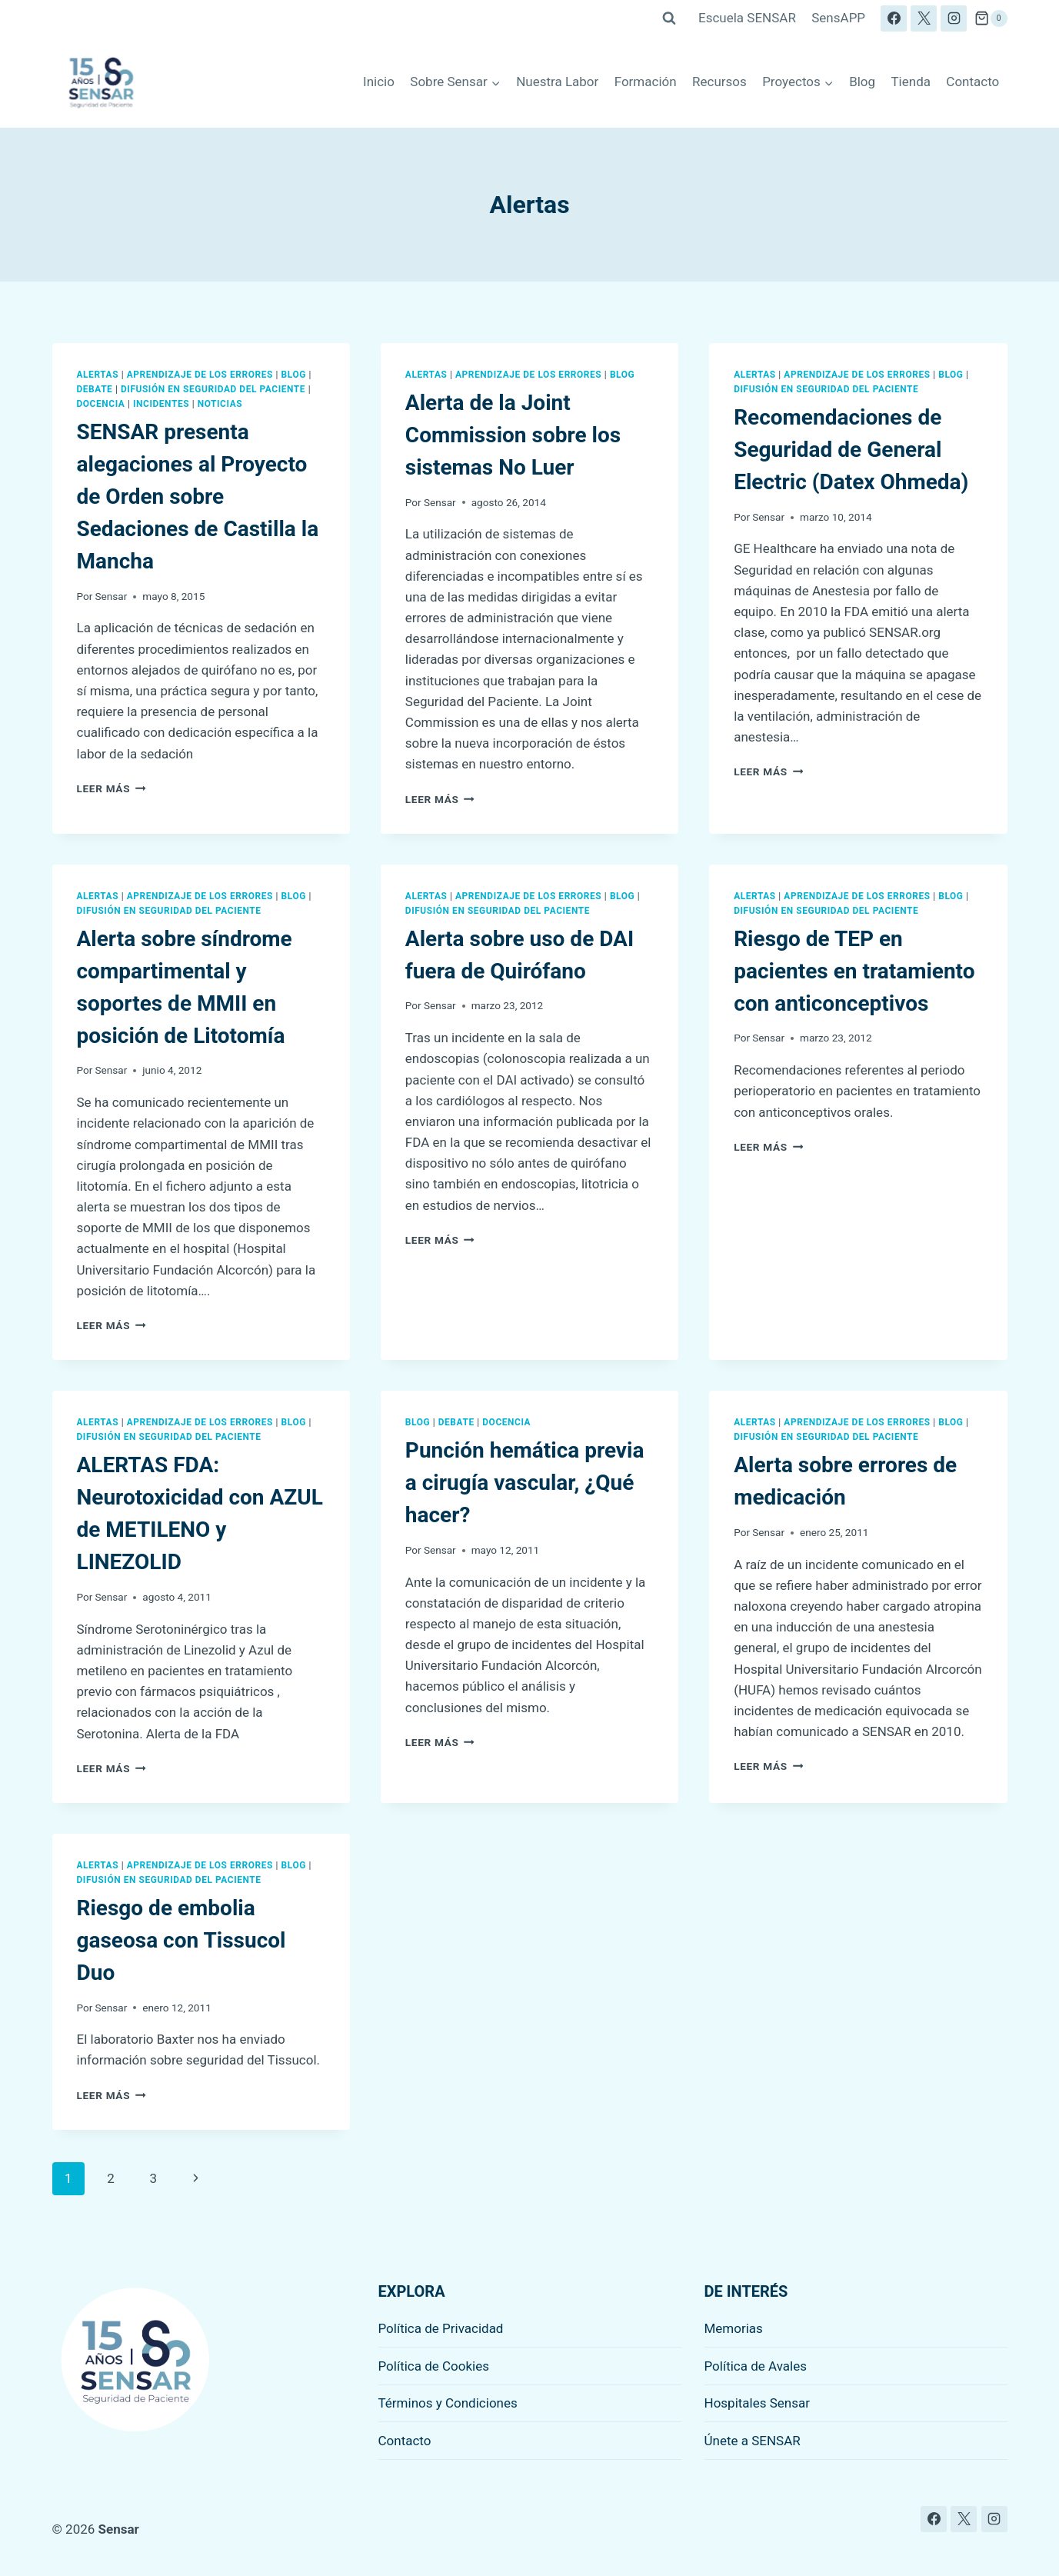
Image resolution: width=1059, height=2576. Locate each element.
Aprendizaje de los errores (200, 374)
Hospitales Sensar (757, 2403)
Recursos (719, 81)
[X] (924, 18)
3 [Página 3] (153, 2178)
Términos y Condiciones (448, 2403)
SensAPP (838, 17)
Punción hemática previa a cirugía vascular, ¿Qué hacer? (524, 1483)
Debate (95, 389)
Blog (862, 81)
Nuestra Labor (557, 81)
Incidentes (161, 403)
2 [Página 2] (111, 2178)
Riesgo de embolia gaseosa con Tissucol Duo (181, 1940)
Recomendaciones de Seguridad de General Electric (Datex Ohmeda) (851, 450)
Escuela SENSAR (747, 17)
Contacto (972, 81)
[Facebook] (894, 18)
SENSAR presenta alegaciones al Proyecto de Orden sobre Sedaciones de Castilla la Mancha (198, 496)
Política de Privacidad (441, 2328)
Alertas (98, 374)
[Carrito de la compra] (990, 18)
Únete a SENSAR (752, 2440)
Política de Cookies (434, 2366)
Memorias (733, 2328)
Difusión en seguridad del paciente (213, 389)
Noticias (220, 403)
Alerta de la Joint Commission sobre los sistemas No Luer (513, 435)
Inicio (379, 81)
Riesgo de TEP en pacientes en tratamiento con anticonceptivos (854, 971)
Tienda (911, 81)
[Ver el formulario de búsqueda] (669, 18)
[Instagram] (954, 18)
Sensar (111, 596)
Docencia (101, 403)
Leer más (111, 788)
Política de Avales (756, 2366)
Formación (645, 81)
